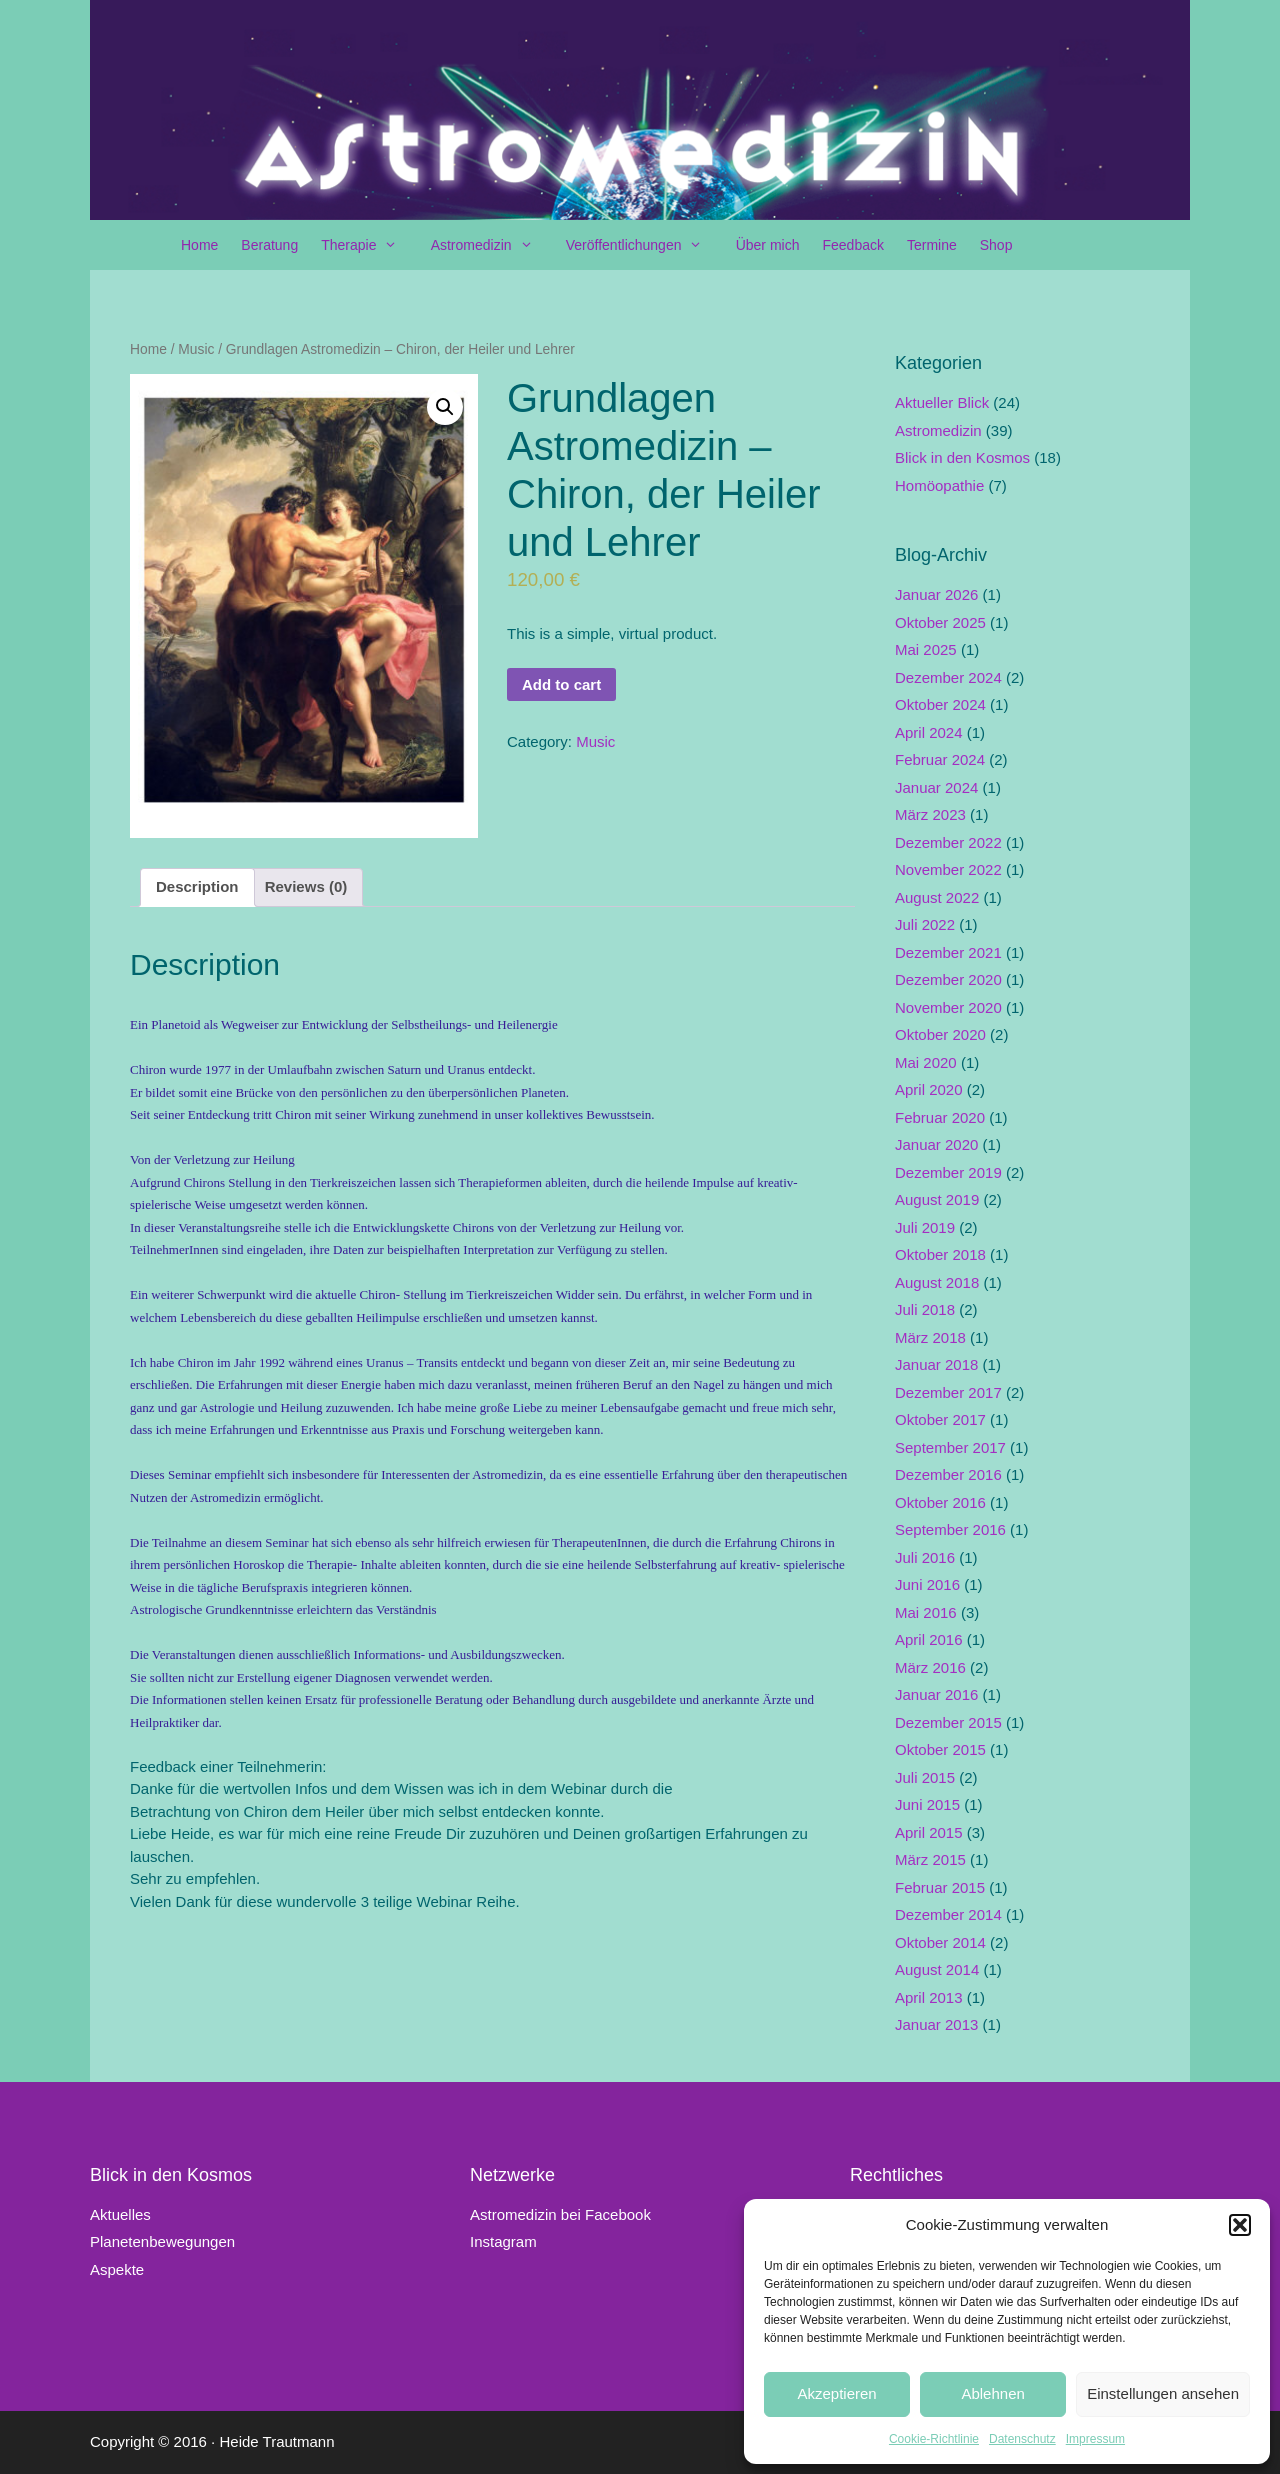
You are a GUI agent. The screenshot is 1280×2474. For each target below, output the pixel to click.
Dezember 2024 (948, 677)
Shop (996, 245)
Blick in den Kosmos (962, 457)
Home (199, 245)
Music (196, 349)
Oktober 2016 (940, 1502)
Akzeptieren (836, 2393)
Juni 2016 (927, 1584)
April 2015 (929, 1832)
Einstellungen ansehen (1163, 2393)
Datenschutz (1022, 2439)
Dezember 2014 (948, 1914)
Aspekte (117, 2269)
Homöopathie (939, 485)
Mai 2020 (926, 1062)
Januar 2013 (936, 2024)
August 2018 (937, 1282)
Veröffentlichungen (644, 245)
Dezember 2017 (948, 1392)
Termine (932, 245)
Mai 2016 (926, 1612)
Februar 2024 (940, 759)
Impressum (1095, 2439)
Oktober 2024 (940, 704)
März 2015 (930, 1859)
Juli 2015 (925, 1777)
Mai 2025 (926, 649)
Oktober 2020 (940, 1034)
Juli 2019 (925, 1227)
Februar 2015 (940, 1887)
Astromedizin (492, 245)
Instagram (503, 2241)
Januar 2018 (936, 1364)
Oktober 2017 (940, 1419)
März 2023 (930, 814)
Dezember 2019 (948, 1172)
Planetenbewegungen (162, 2241)
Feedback (852, 245)
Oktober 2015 (940, 1749)
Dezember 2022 (948, 842)
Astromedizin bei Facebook (560, 2214)
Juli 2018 (925, 1309)
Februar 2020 (940, 1117)
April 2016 (929, 1639)
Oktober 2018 (940, 1254)
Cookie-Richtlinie (934, 2439)
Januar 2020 (936, 1144)
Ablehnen (992, 2393)
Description (197, 886)
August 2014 (937, 1969)
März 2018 (930, 1337)
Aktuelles (120, 2214)
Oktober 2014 (940, 1942)
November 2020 (948, 1007)
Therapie (369, 245)
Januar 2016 (936, 1694)
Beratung (269, 245)
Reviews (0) (306, 886)
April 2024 (929, 732)
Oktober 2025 (940, 622)
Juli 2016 (925, 1557)
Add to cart (561, 684)
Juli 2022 (925, 924)
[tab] (197, 888)
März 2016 (930, 1667)
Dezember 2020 (948, 979)
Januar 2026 (936, 594)
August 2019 (937, 1199)
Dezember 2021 (948, 952)
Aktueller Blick (942, 402)
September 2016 (950, 1529)
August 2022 (937, 897)
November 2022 (948, 869)
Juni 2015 (927, 1804)
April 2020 (929, 1089)
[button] (1240, 2225)
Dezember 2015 (948, 1722)
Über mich (768, 245)
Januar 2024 (936, 787)
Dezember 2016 (948, 1474)
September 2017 (950, 1447)
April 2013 (929, 1997)
